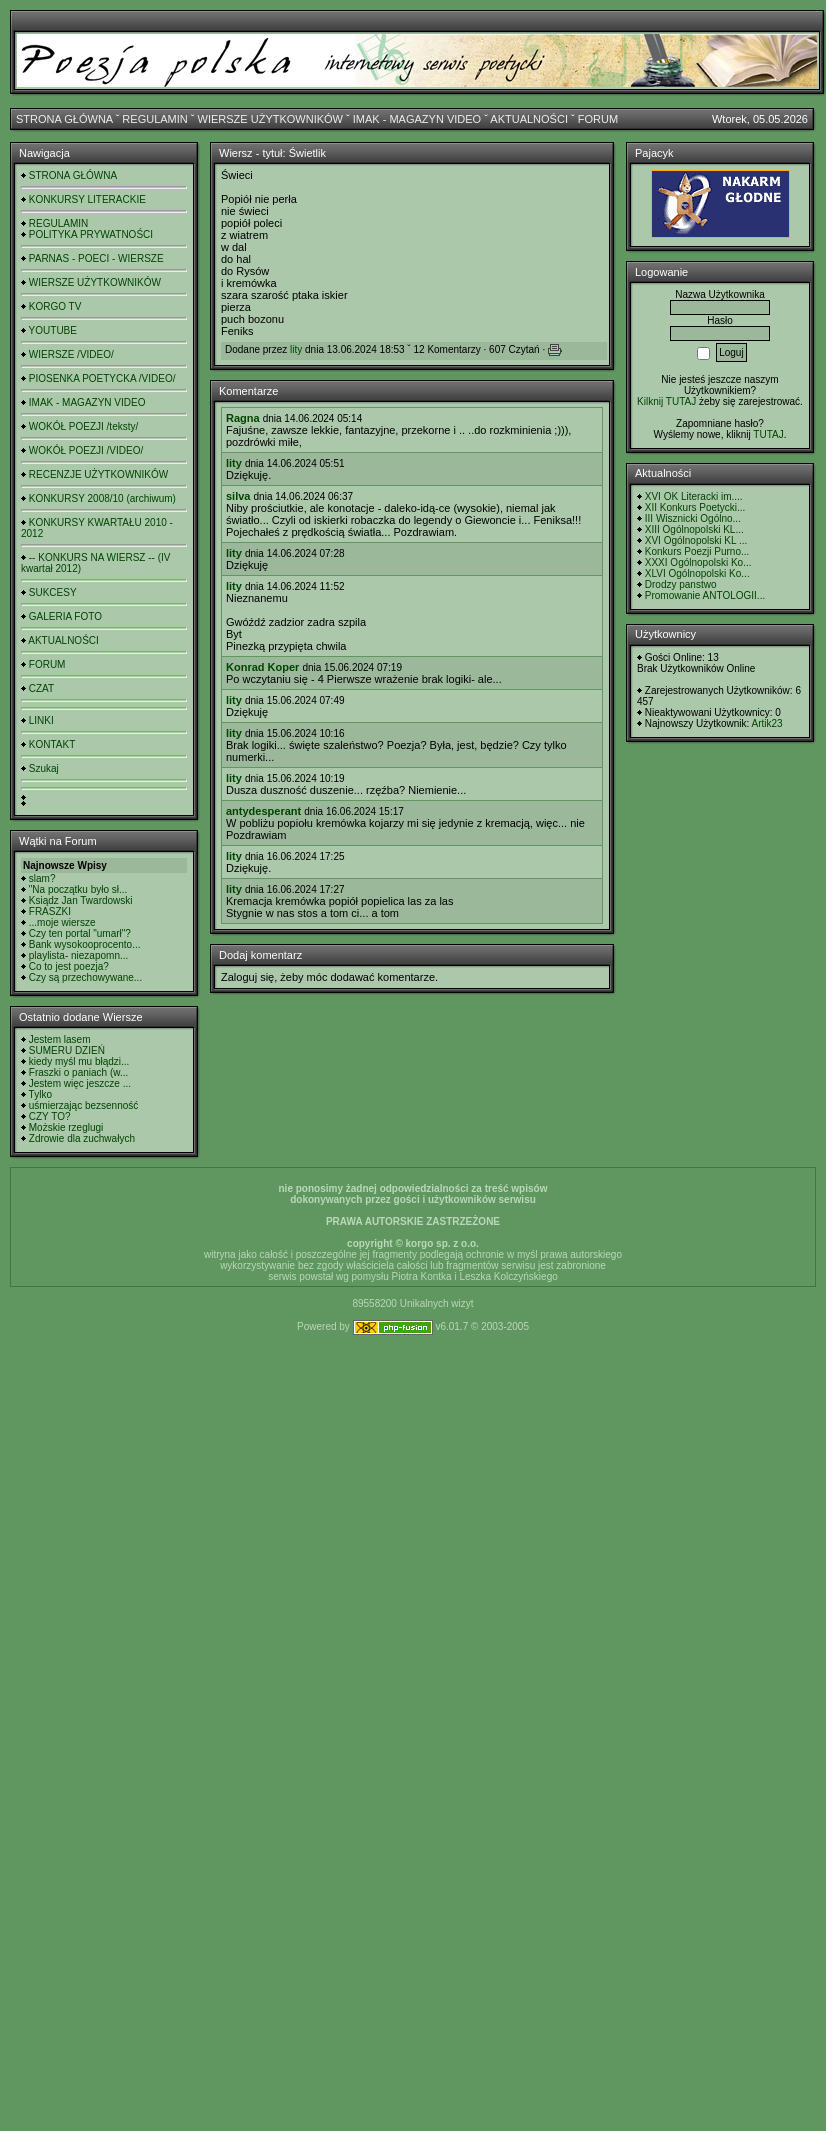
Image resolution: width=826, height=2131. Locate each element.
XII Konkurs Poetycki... (695, 507)
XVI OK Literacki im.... (694, 496)
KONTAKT (52, 744)
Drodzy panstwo (681, 584)
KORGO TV (55, 306)
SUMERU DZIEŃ (67, 1050)
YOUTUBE (53, 330)
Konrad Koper (262, 667)
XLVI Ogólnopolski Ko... (697, 573)
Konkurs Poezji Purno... (697, 551)
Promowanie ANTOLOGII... (705, 595)
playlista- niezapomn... (79, 955)
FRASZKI (50, 911)
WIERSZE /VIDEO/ (71, 354)
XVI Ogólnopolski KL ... (696, 540)
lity (296, 349)
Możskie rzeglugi (66, 1127)
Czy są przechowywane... (85, 977)
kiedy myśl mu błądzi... (79, 1061)
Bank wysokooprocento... (85, 944)
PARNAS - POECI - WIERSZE (96, 258)
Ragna (243, 418)
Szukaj (44, 768)
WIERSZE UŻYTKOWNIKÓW (270, 119)
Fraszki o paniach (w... (78, 1072)
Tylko (40, 1094)
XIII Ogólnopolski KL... (694, 529)
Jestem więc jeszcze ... (80, 1083)
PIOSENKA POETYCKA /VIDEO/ (102, 378)
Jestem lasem (60, 1039)
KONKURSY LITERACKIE (87, 199)
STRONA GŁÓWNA (64, 119)
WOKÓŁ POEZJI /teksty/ (83, 426)
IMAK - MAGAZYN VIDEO (417, 119)
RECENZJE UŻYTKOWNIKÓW (98, 474)
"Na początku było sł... (78, 889)
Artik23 (766, 723)
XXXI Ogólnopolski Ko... (698, 562)
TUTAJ (768, 434)
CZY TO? (50, 1116)
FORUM (598, 119)
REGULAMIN (154, 119)
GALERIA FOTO (65, 616)
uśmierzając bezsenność (84, 1105)
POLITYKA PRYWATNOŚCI (91, 234)
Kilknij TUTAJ (666, 401)
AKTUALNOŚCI (529, 119)
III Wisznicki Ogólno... (693, 518)
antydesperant (263, 811)
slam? (42, 878)
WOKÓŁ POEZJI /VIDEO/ (86, 450)
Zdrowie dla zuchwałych (82, 1138)
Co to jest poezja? (69, 966)
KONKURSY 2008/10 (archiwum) (102, 498)
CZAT (41, 688)
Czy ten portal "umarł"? (80, 933)
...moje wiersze (62, 922)
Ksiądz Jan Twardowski (81, 900)
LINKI (41, 720)
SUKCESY (53, 592)
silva (238, 496)
